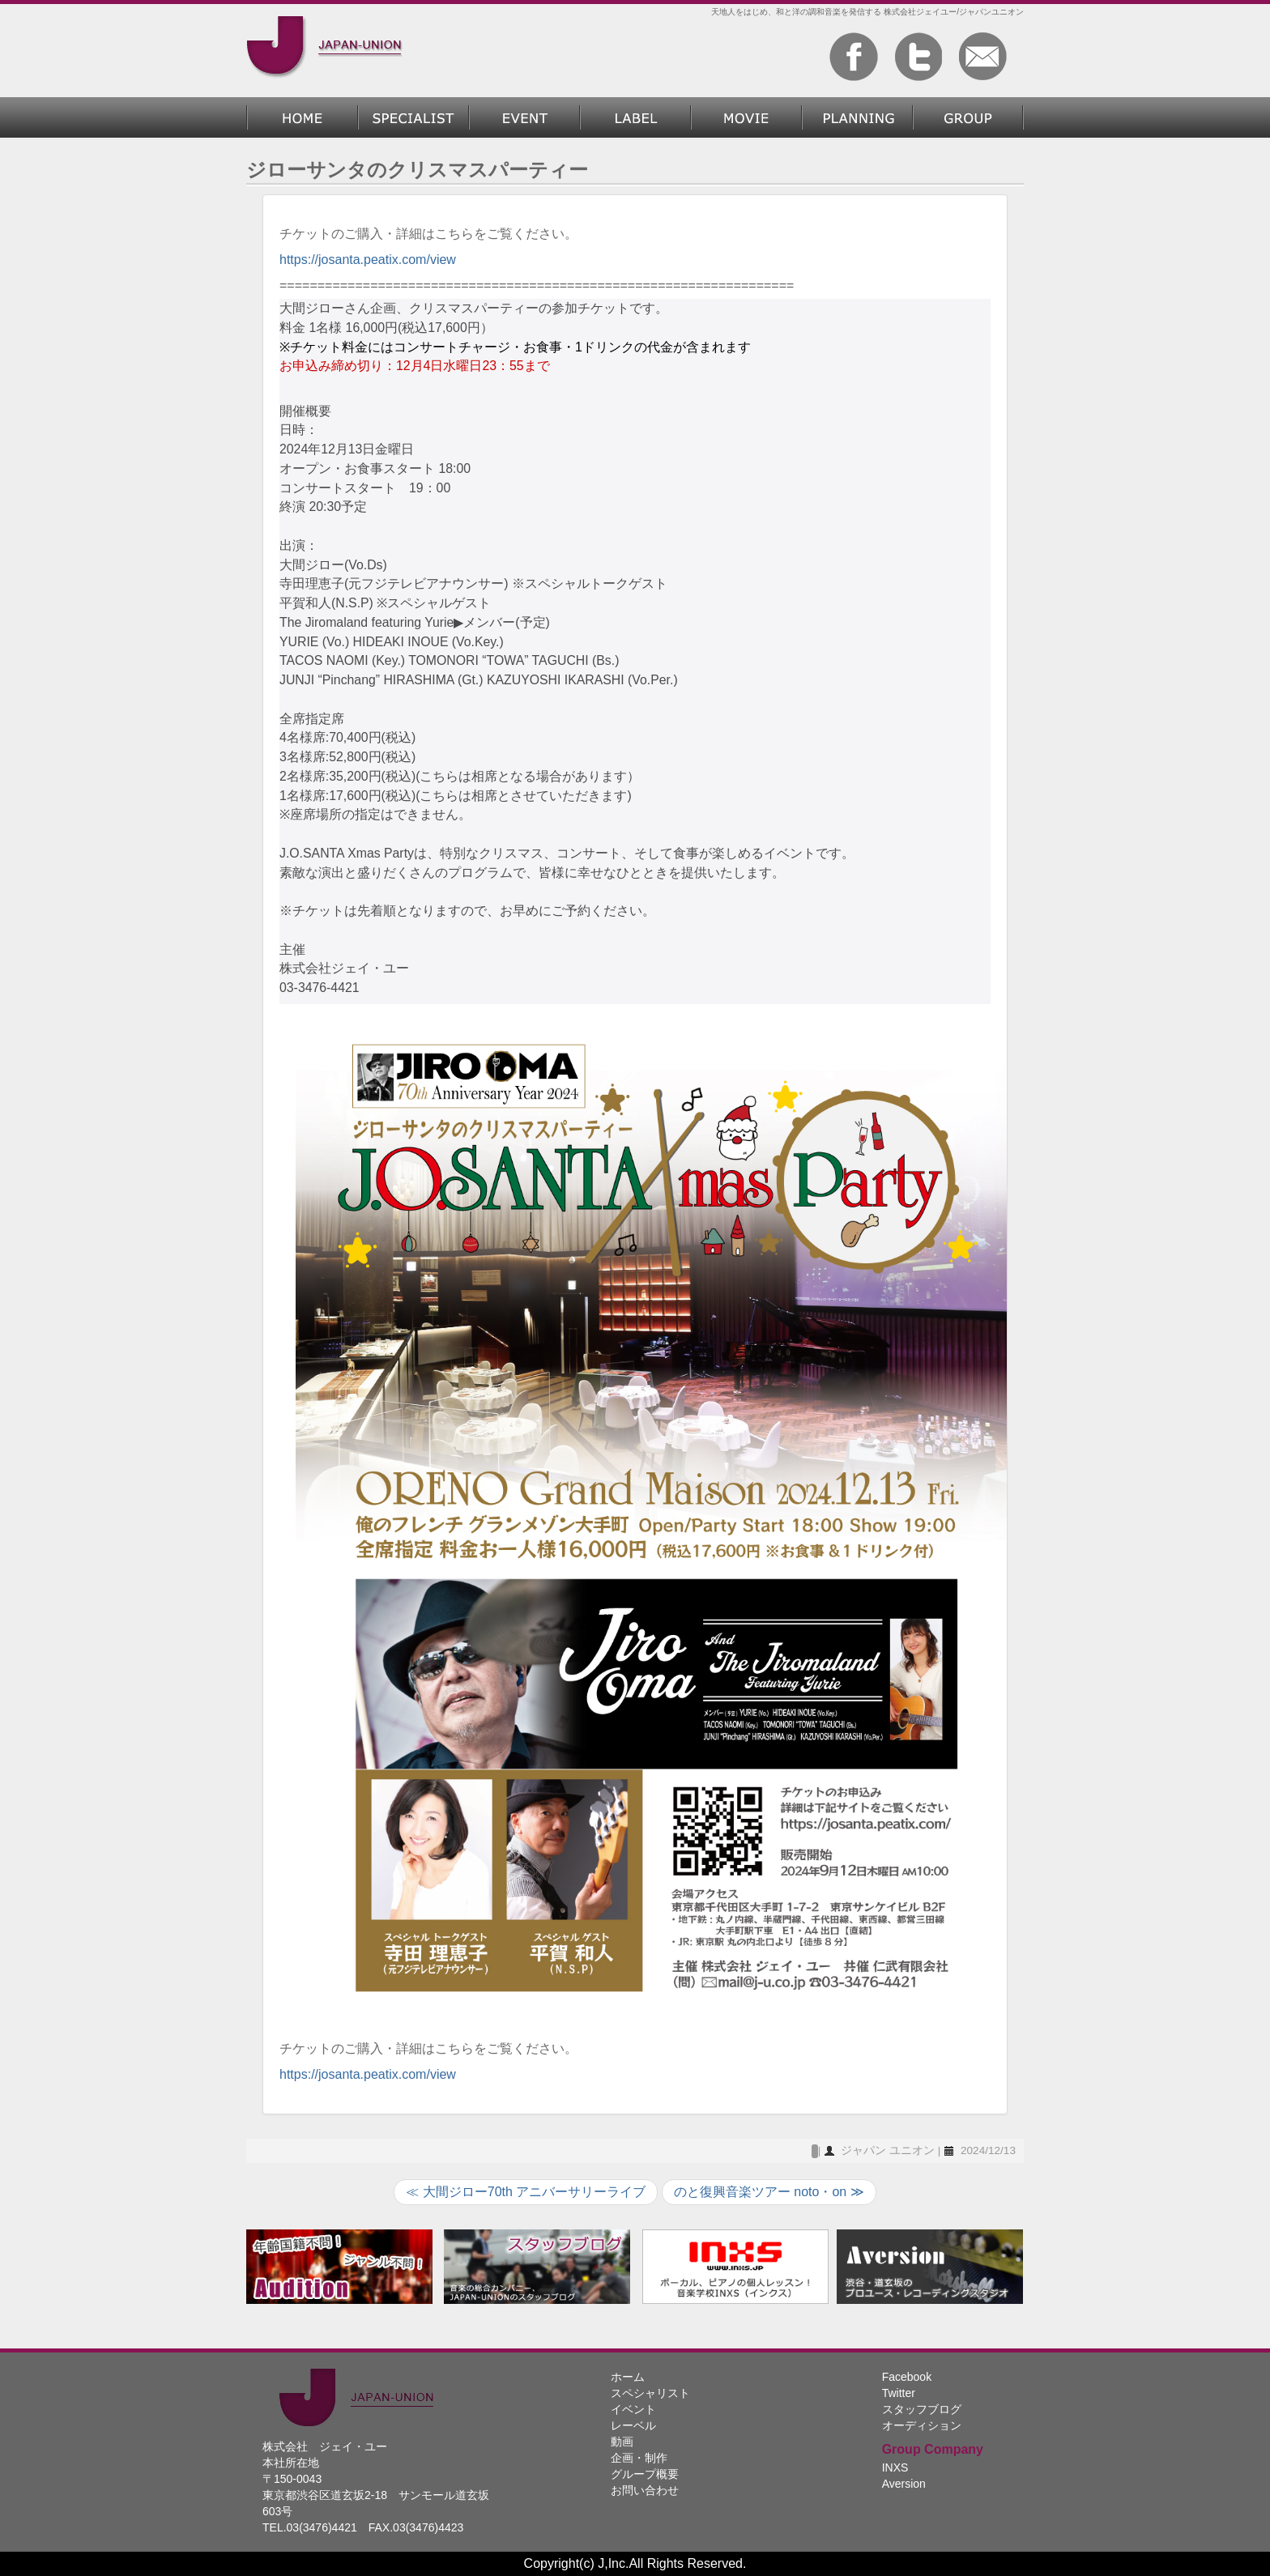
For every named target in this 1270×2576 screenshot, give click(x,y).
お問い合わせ (645, 2490)
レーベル (635, 117)
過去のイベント (524, 117)
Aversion (904, 2483)
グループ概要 (968, 117)
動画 (746, 117)
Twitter (898, 2393)
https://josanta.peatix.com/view (367, 259)
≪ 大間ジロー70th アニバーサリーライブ (526, 2192)
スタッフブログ (921, 2409)
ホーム (302, 117)
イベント (633, 2409)
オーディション (921, 2425)
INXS (895, 2467)
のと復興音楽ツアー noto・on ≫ (769, 2192)
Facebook (906, 2376)
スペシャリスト (413, 117)
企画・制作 (857, 117)
